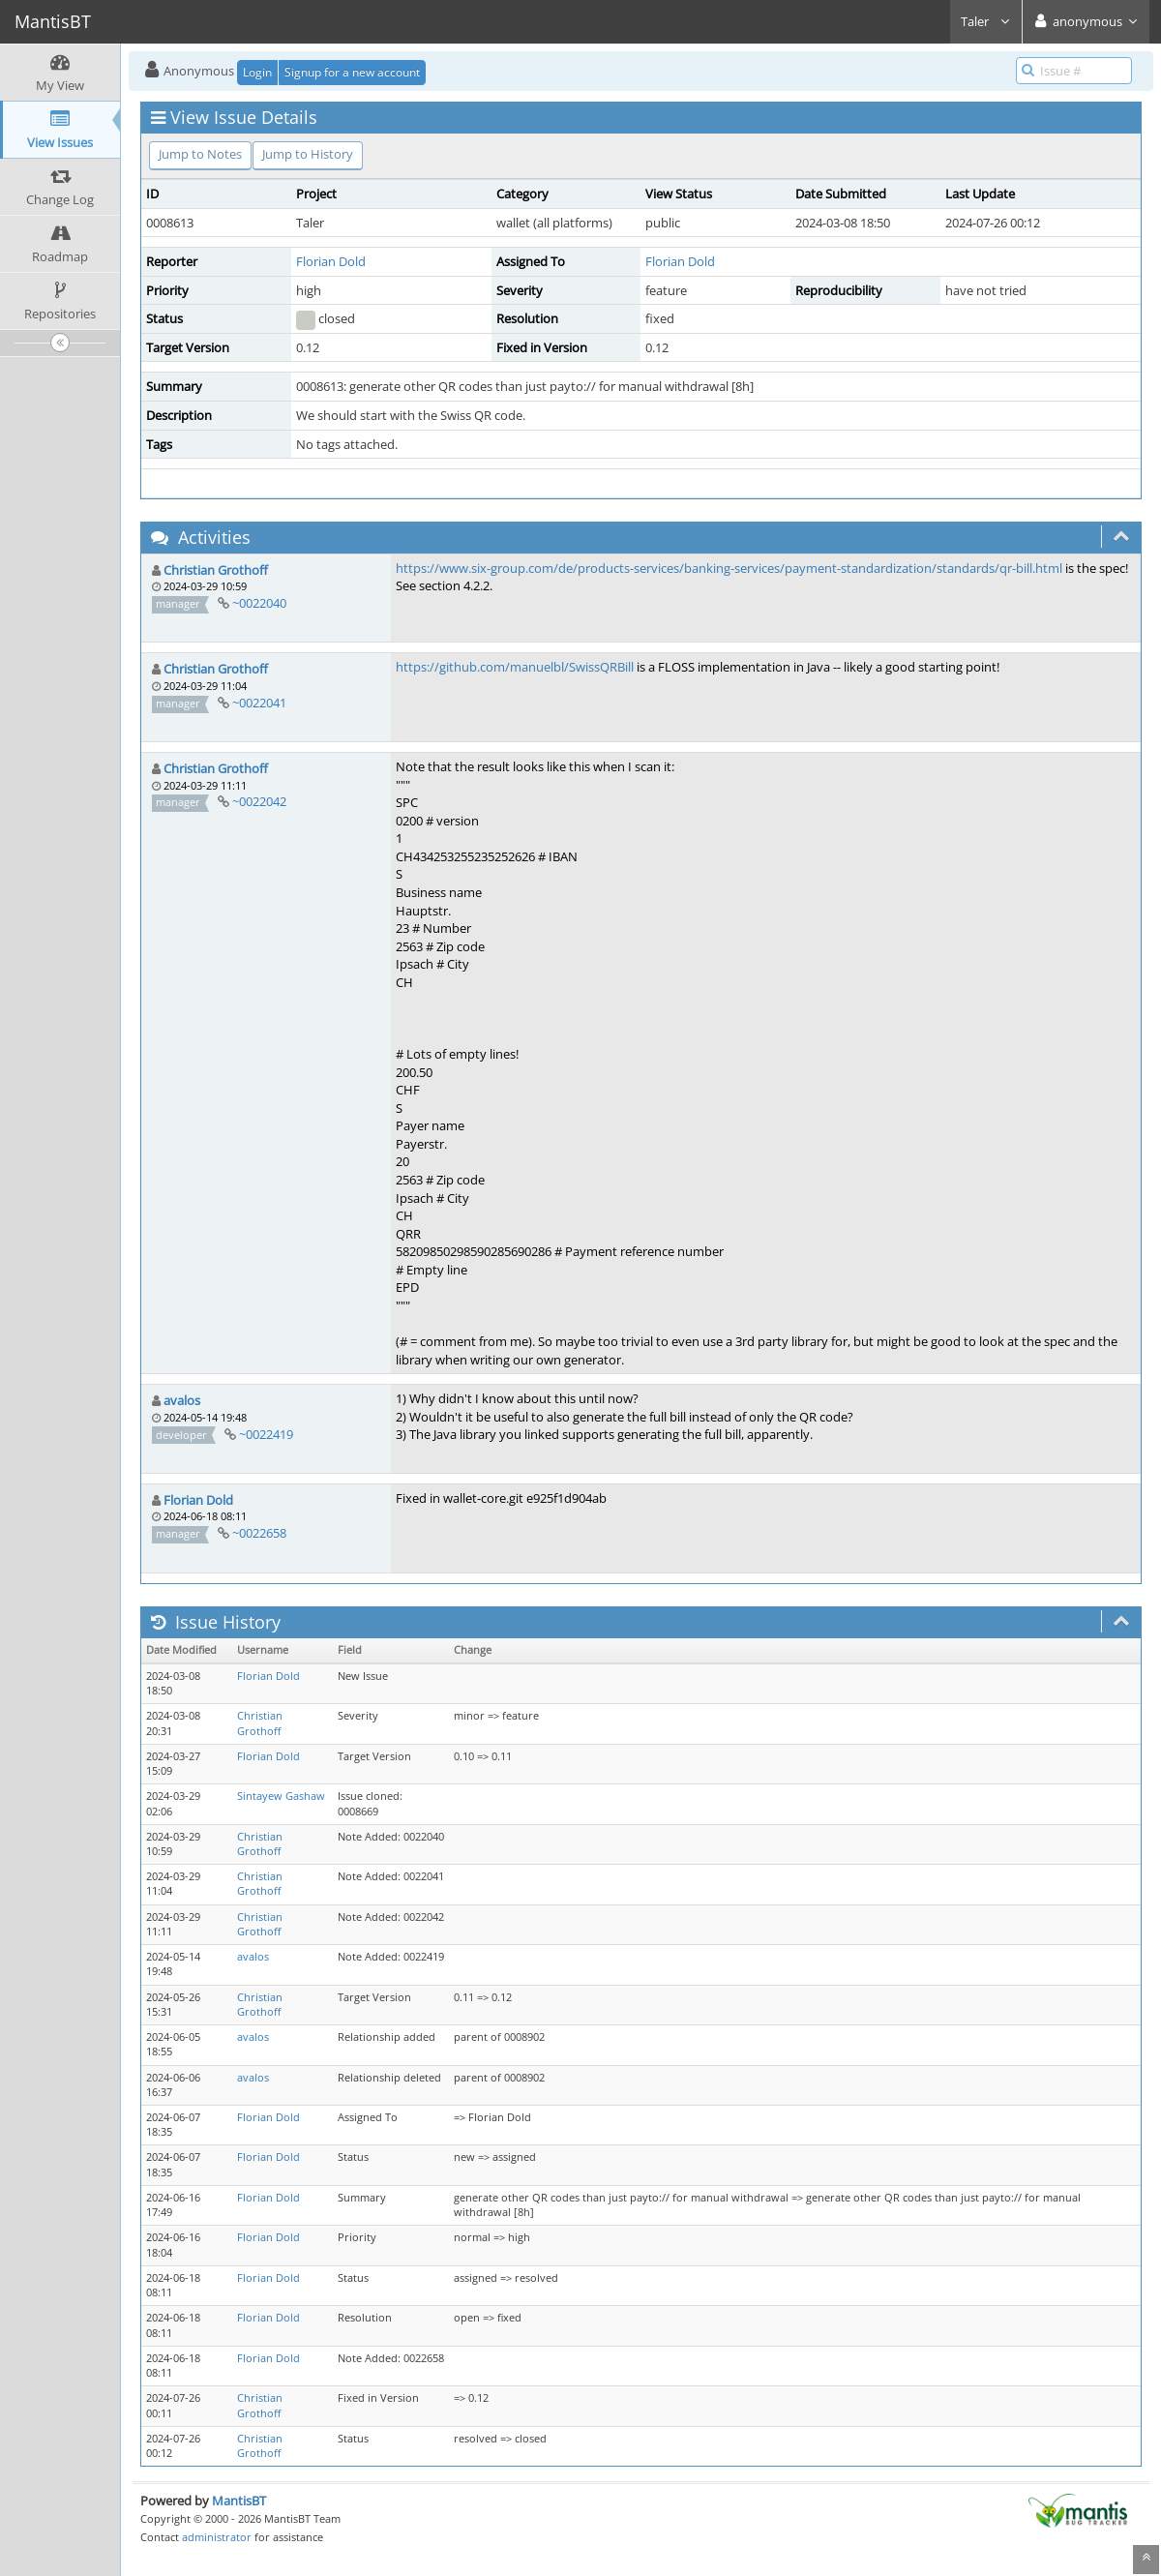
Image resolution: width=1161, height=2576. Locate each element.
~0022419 (266, 1434)
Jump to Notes (200, 154)
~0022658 (259, 1533)
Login (257, 72)
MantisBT (239, 2500)
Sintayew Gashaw (281, 1796)
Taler (986, 21)
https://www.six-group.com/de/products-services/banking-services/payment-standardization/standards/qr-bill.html (729, 568)
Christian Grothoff (216, 570)
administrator (217, 2537)
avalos (182, 1400)
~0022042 (259, 801)
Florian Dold (331, 261)
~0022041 (259, 702)
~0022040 (259, 603)
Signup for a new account (352, 72)
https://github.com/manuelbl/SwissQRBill (515, 666)
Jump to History (307, 154)
